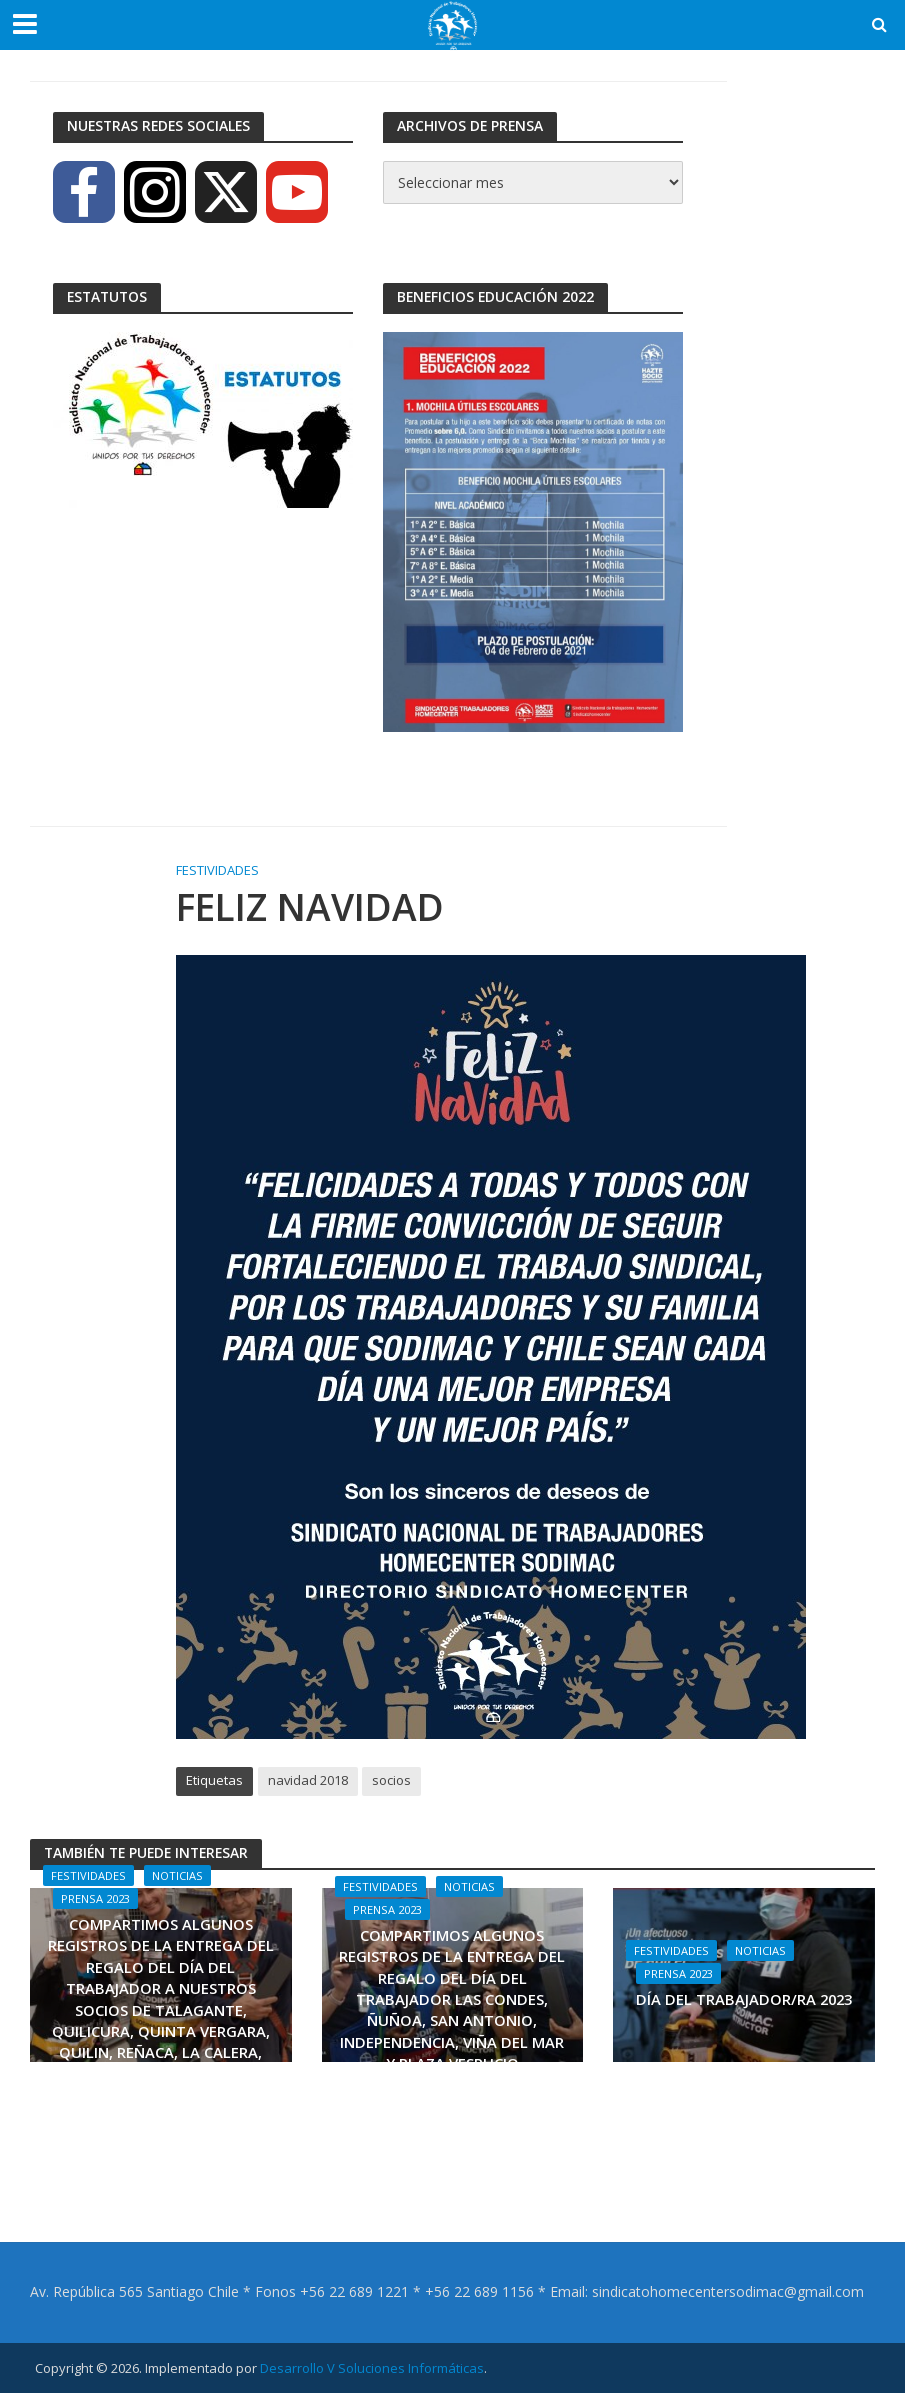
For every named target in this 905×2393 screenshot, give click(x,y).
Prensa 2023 (95, 1898)
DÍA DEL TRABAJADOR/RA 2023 (744, 1999)
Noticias (177, 1875)
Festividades (217, 870)
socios (391, 1780)
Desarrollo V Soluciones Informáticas (372, 2368)
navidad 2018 (308, 1780)
